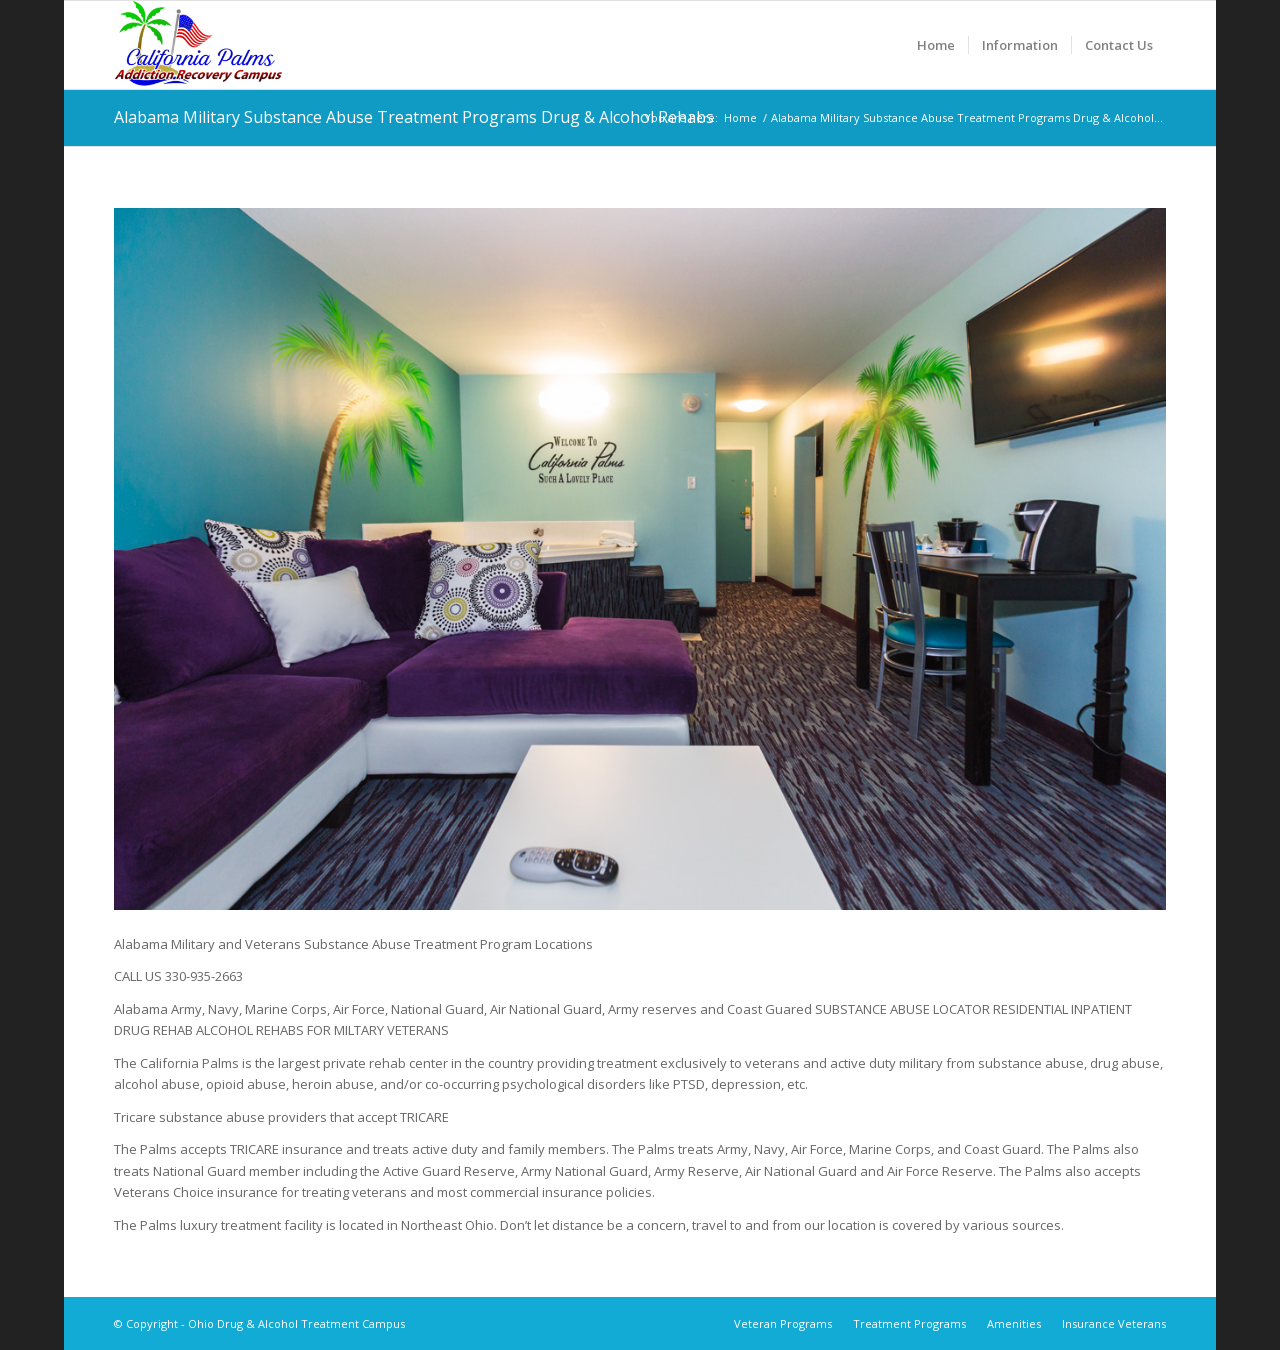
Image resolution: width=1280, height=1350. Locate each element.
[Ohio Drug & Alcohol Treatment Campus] (198, 45)
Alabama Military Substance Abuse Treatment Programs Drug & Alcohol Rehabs (414, 117)
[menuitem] (936, 45)
